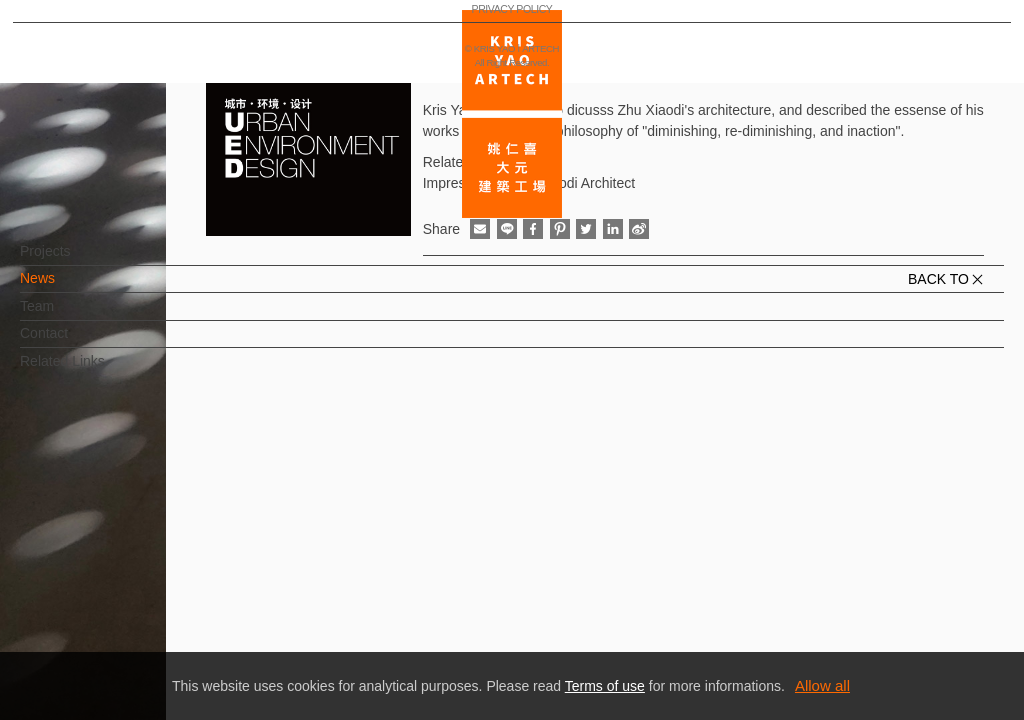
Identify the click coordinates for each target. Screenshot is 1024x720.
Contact (77, 343)
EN (136, 588)
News (70, 288)
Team (70, 316)
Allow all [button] (822, 685)
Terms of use (605, 686)
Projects (78, 261)
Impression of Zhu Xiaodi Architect (529, 183)
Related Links (95, 371)
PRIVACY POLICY (103, 646)
